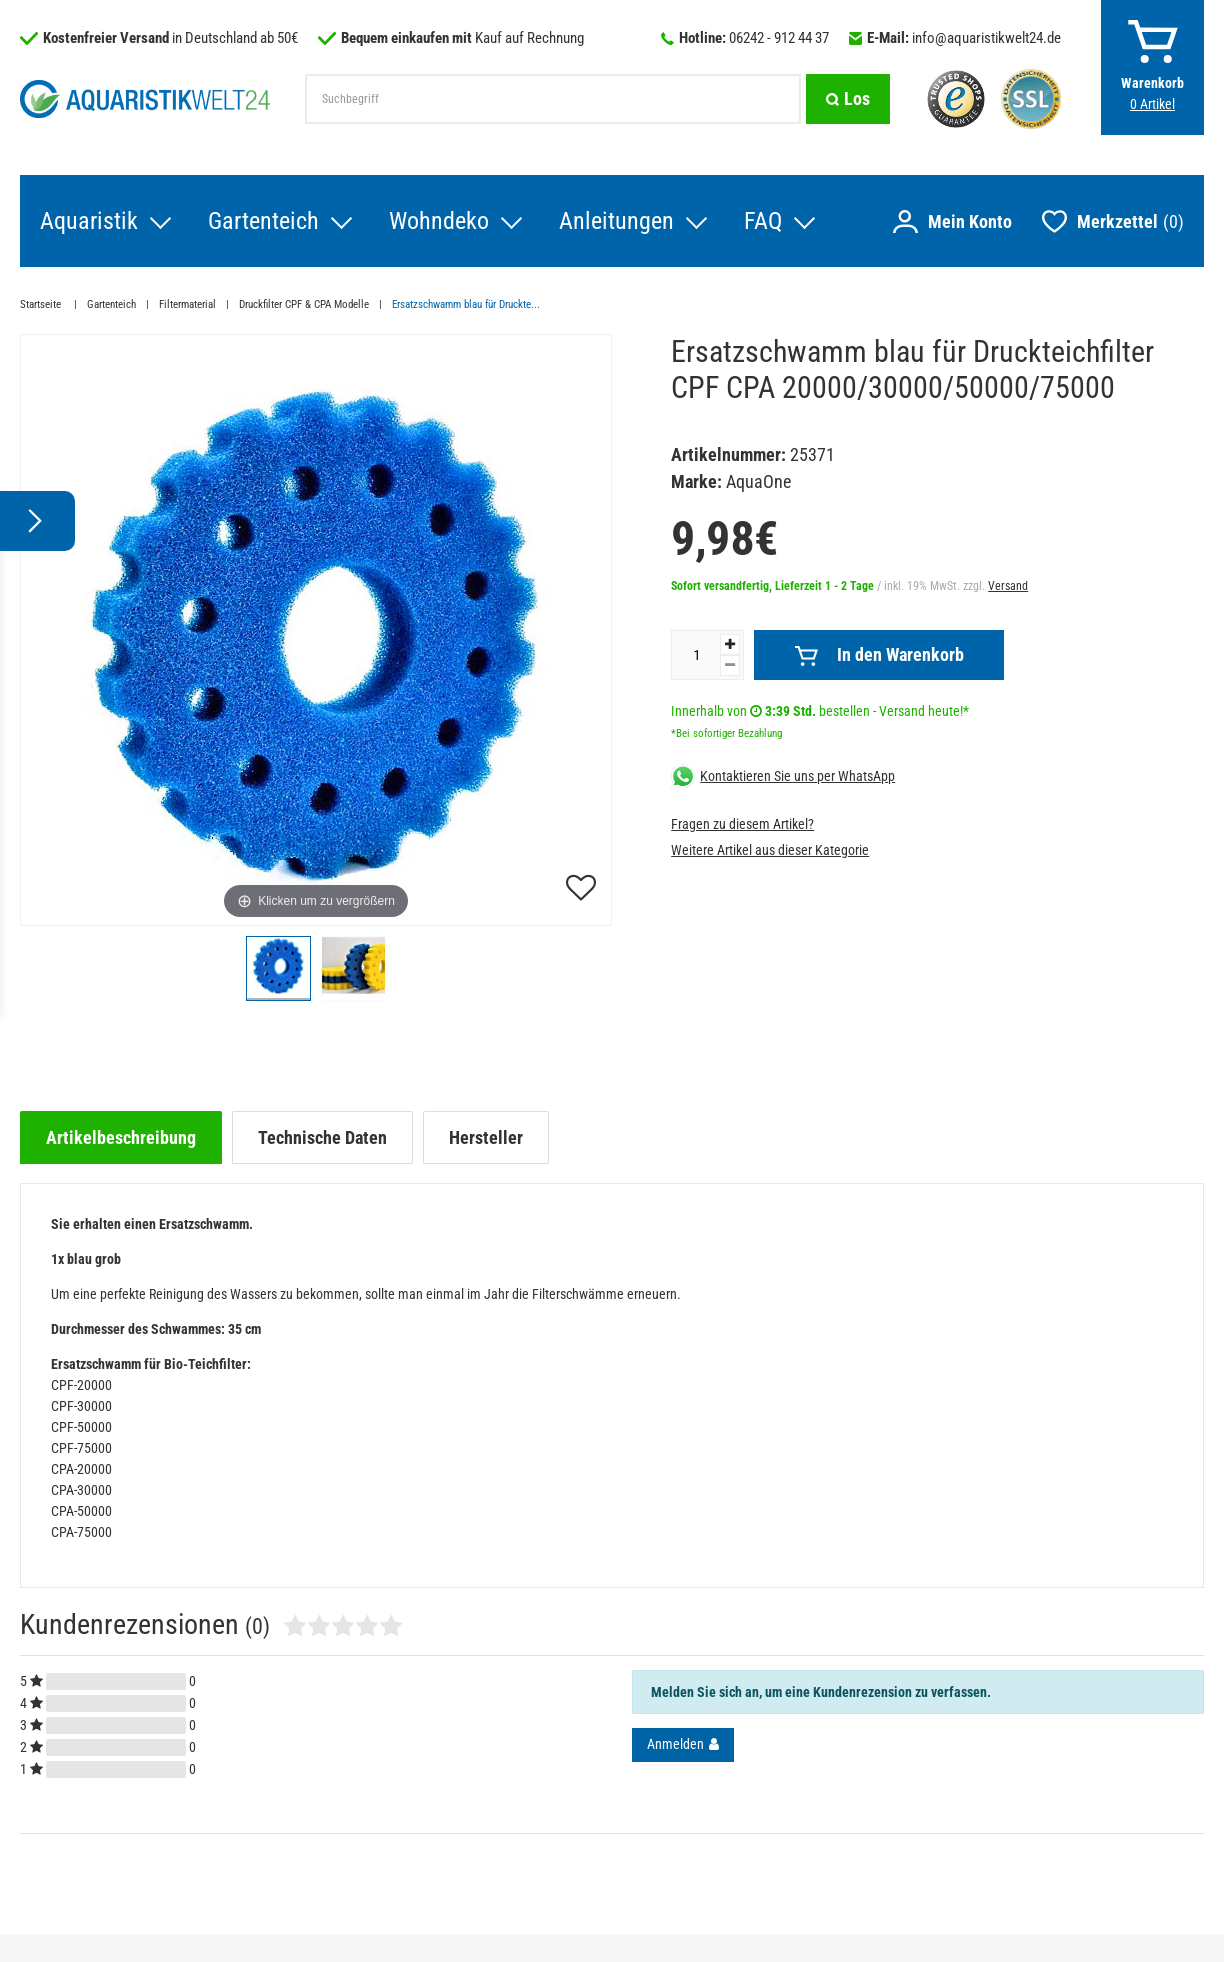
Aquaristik (89, 221)
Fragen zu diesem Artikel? (742, 824)
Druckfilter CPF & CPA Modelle (304, 304)
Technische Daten (322, 1137)
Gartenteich (263, 221)
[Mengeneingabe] (696, 655)
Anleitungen (616, 221)
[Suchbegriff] (553, 99)
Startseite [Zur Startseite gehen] (42, 304)
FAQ (763, 221)
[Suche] (848, 99)
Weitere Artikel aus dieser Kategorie (770, 850)
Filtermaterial (187, 304)
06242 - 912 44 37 (779, 38)
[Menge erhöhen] (730, 644)
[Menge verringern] (730, 665)
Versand (1008, 586)
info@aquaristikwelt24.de (986, 38)
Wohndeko (439, 221)
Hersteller (486, 1137)
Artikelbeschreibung (121, 1137)
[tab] (121, 1137)
